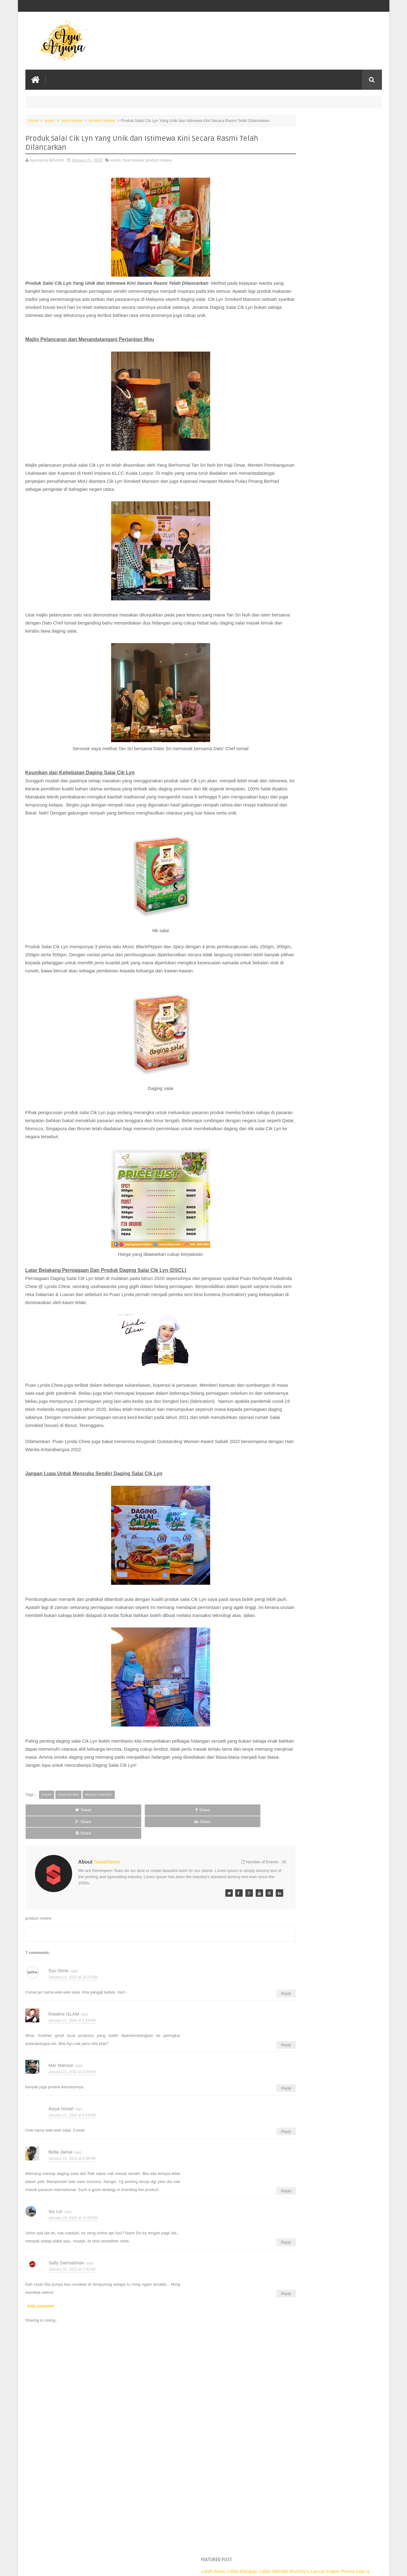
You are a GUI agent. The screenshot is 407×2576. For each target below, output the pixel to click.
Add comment (40, 2327)
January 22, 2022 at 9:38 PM (72, 2180)
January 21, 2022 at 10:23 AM (73, 1999)
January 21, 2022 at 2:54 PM (72, 2042)
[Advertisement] (143, 2524)
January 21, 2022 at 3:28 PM (72, 2093)
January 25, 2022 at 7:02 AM (72, 2291)
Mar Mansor (61, 2086)
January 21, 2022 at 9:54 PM (72, 2137)
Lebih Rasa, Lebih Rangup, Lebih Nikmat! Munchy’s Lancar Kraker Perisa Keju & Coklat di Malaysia (325, 133)
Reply (250, 2014)
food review (72, 118)
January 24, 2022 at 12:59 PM (73, 2239)
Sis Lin (56, 2232)
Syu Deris (59, 1992)
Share (95, 1854)
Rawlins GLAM (64, 2035)
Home (33, 118)
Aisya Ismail (61, 2130)
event (50, 118)
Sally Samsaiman (66, 2284)
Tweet (48, 1854)
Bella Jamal (61, 2173)
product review (102, 118)
